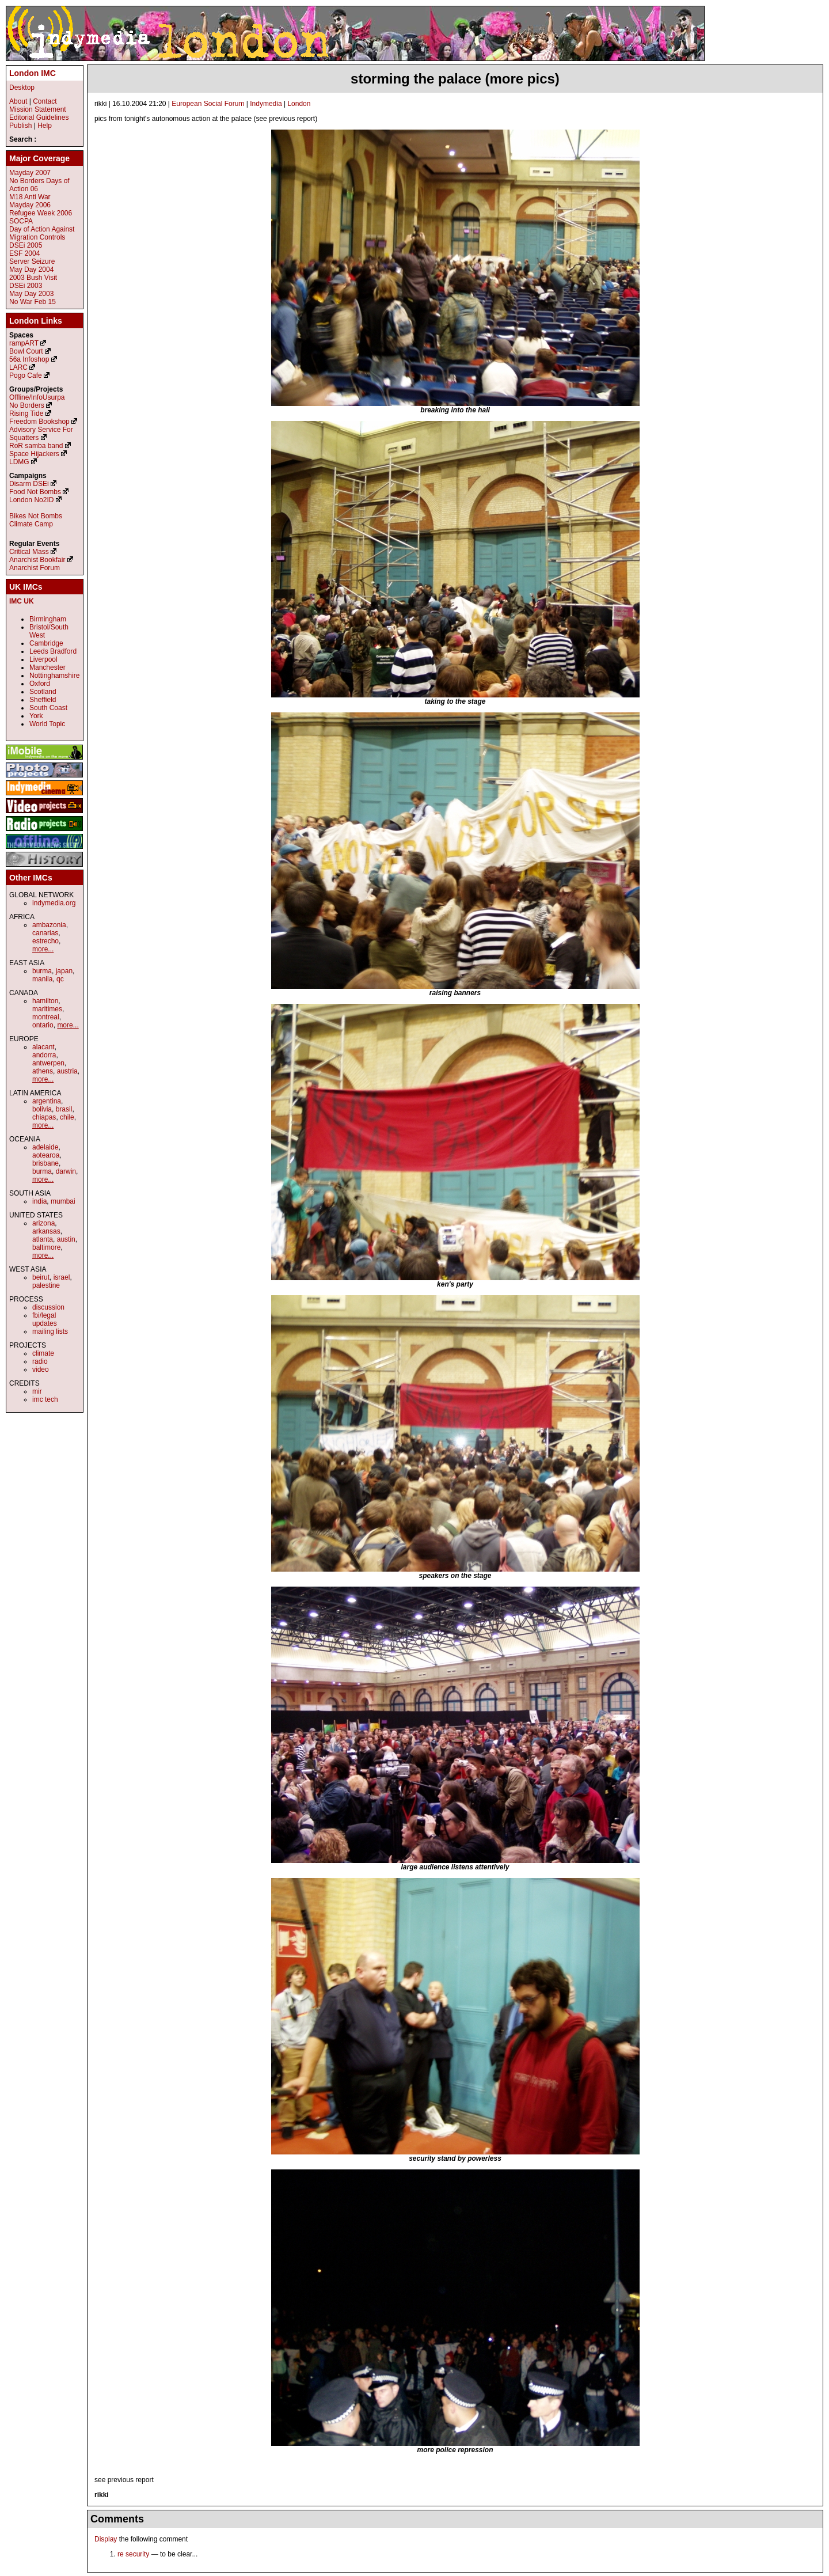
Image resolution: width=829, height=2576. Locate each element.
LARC (18, 367)
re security (133, 2554)
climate (43, 1353)
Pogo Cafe (25, 375)
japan (64, 971)
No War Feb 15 (32, 302)
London (298, 104)
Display (105, 2539)
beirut (41, 1277)
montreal (45, 1017)
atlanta (42, 1239)
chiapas (44, 1117)
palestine (46, 1285)
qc (60, 979)
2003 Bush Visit (33, 278)
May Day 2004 (31, 269)
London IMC (32, 73)
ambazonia (49, 925)
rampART (24, 343)
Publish (20, 126)
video (40, 1369)
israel (62, 1277)
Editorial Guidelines (39, 117)
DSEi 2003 (25, 286)
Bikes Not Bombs (35, 516)
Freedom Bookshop (39, 422)
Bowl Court (26, 351)
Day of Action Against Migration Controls (41, 233)
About (18, 101)
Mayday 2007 (30, 173)
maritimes (47, 1009)
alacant (43, 1047)
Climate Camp (31, 524)
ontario (43, 1025)
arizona (43, 1223)
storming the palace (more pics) (455, 78)
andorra (44, 1055)
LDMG (19, 462)
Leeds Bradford (53, 651)
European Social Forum (208, 104)
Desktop (22, 88)
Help (44, 126)
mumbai (63, 1201)
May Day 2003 (31, 294)
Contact (44, 101)
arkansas (46, 1231)
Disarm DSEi (29, 484)
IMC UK (21, 601)
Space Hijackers (34, 454)
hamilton (45, 1001)
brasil (64, 1109)
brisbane (45, 1163)
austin (66, 1239)
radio (40, 1361)
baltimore (46, 1247)
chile (67, 1117)
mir (37, 1391)
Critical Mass (29, 552)
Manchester (47, 667)
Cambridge (46, 643)
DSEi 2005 (25, 245)
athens (42, 1071)
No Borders (26, 405)
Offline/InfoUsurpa (37, 397)
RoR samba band (36, 446)
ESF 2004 (24, 253)
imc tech (45, 1399)
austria (67, 1071)
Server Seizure (32, 261)
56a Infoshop (29, 359)
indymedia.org (53, 903)
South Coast (48, 708)
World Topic (47, 724)
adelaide (45, 1147)
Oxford (39, 684)
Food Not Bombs (35, 492)
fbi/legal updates (44, 1319)
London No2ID (31, 500)
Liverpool (43, 659)
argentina (46, 1101)
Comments (117, 2519)
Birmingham (47, 619)
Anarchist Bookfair (37, 560)
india (39, 1201)
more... (43, 949)
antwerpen (48, 1063)
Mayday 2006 (30, 205)
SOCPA (21, 221)
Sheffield (42, 700)
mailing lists (50, 1331)
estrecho (45, 941)
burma (42, 971)
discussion (48, 1307)
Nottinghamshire (54, 675)
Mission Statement (37, 109)
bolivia (42, 1109)
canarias (45, 933)
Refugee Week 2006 (40, 213)
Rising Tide (27, 413)
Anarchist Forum (34, 568)
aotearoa (45, 1155)
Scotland (42, 692)
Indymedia (266, 104)
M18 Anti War (30, 197)
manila (42, 979)
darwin (66, 1171)
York (36, 716)
